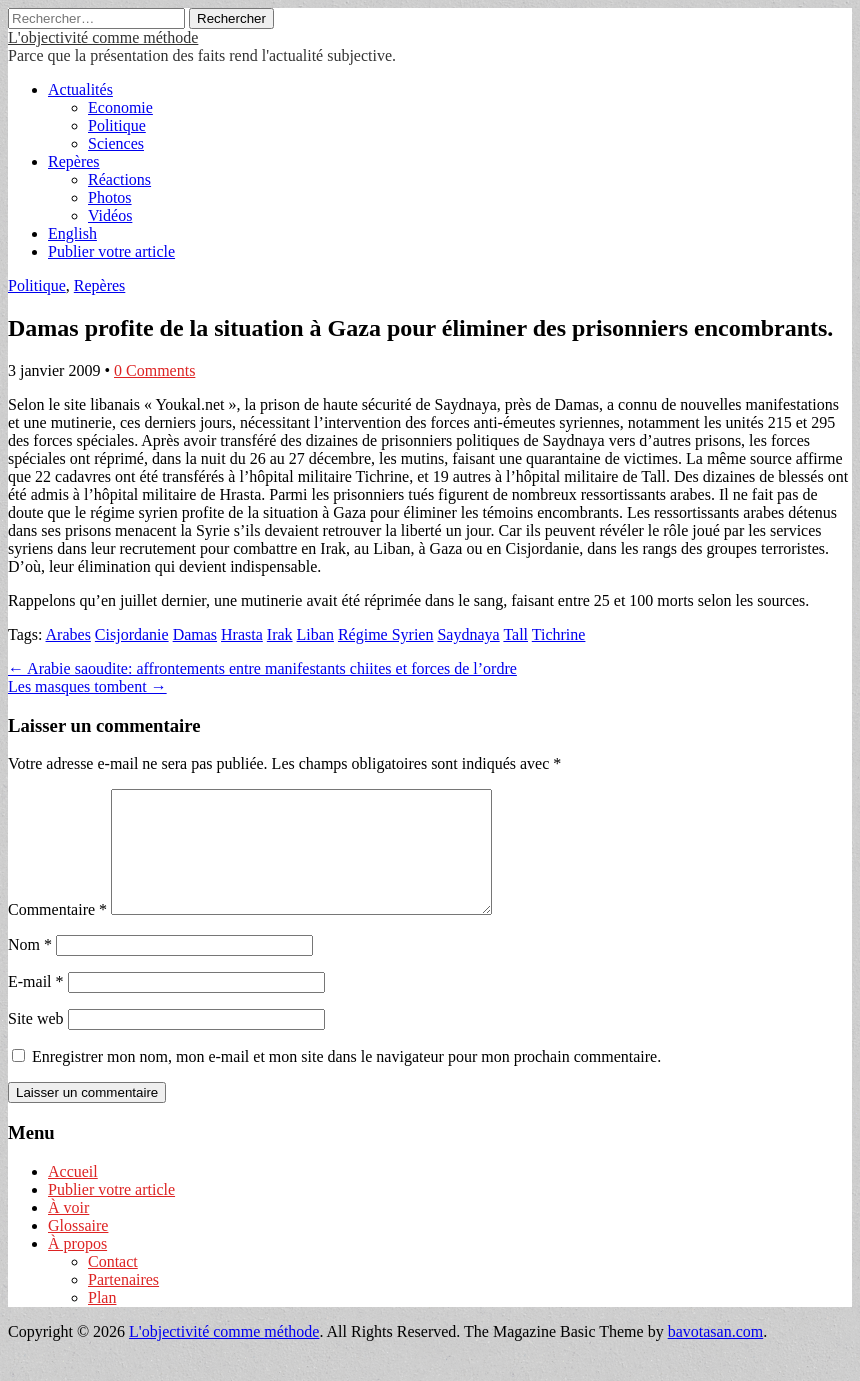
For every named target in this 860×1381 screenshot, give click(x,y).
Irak (280, 634)
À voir (68, 1231)
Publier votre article (111, 251)
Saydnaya (468, 634)
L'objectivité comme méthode (103, 37)
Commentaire (57, 933)
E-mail (36, 1005)
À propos (77, 1267)
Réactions (119, 179)
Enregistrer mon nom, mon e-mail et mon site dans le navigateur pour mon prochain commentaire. (346, 1080)
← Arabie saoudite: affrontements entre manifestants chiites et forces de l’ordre (262, 668)
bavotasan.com (716, 1355)
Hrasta (242, 634)
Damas (195, 634)
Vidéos (110, 215)
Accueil (73, 1195)
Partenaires (123, 1303)
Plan (102, 1321)
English (72, 233)
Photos (110, 197)
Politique (117, 125)
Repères (74, 161)
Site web (36, 1042)
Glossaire (78, 1249)
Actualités (80, 89)
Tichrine (559, 634)
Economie (120, 107)
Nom (30, 968)
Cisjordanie (132, 634)
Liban (315, 634)
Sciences (116, 143)
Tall (515, 634)
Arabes (68, 634)
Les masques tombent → (87, 686)
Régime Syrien (386, 634)
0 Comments (154, 370)
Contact (113, 1285)
